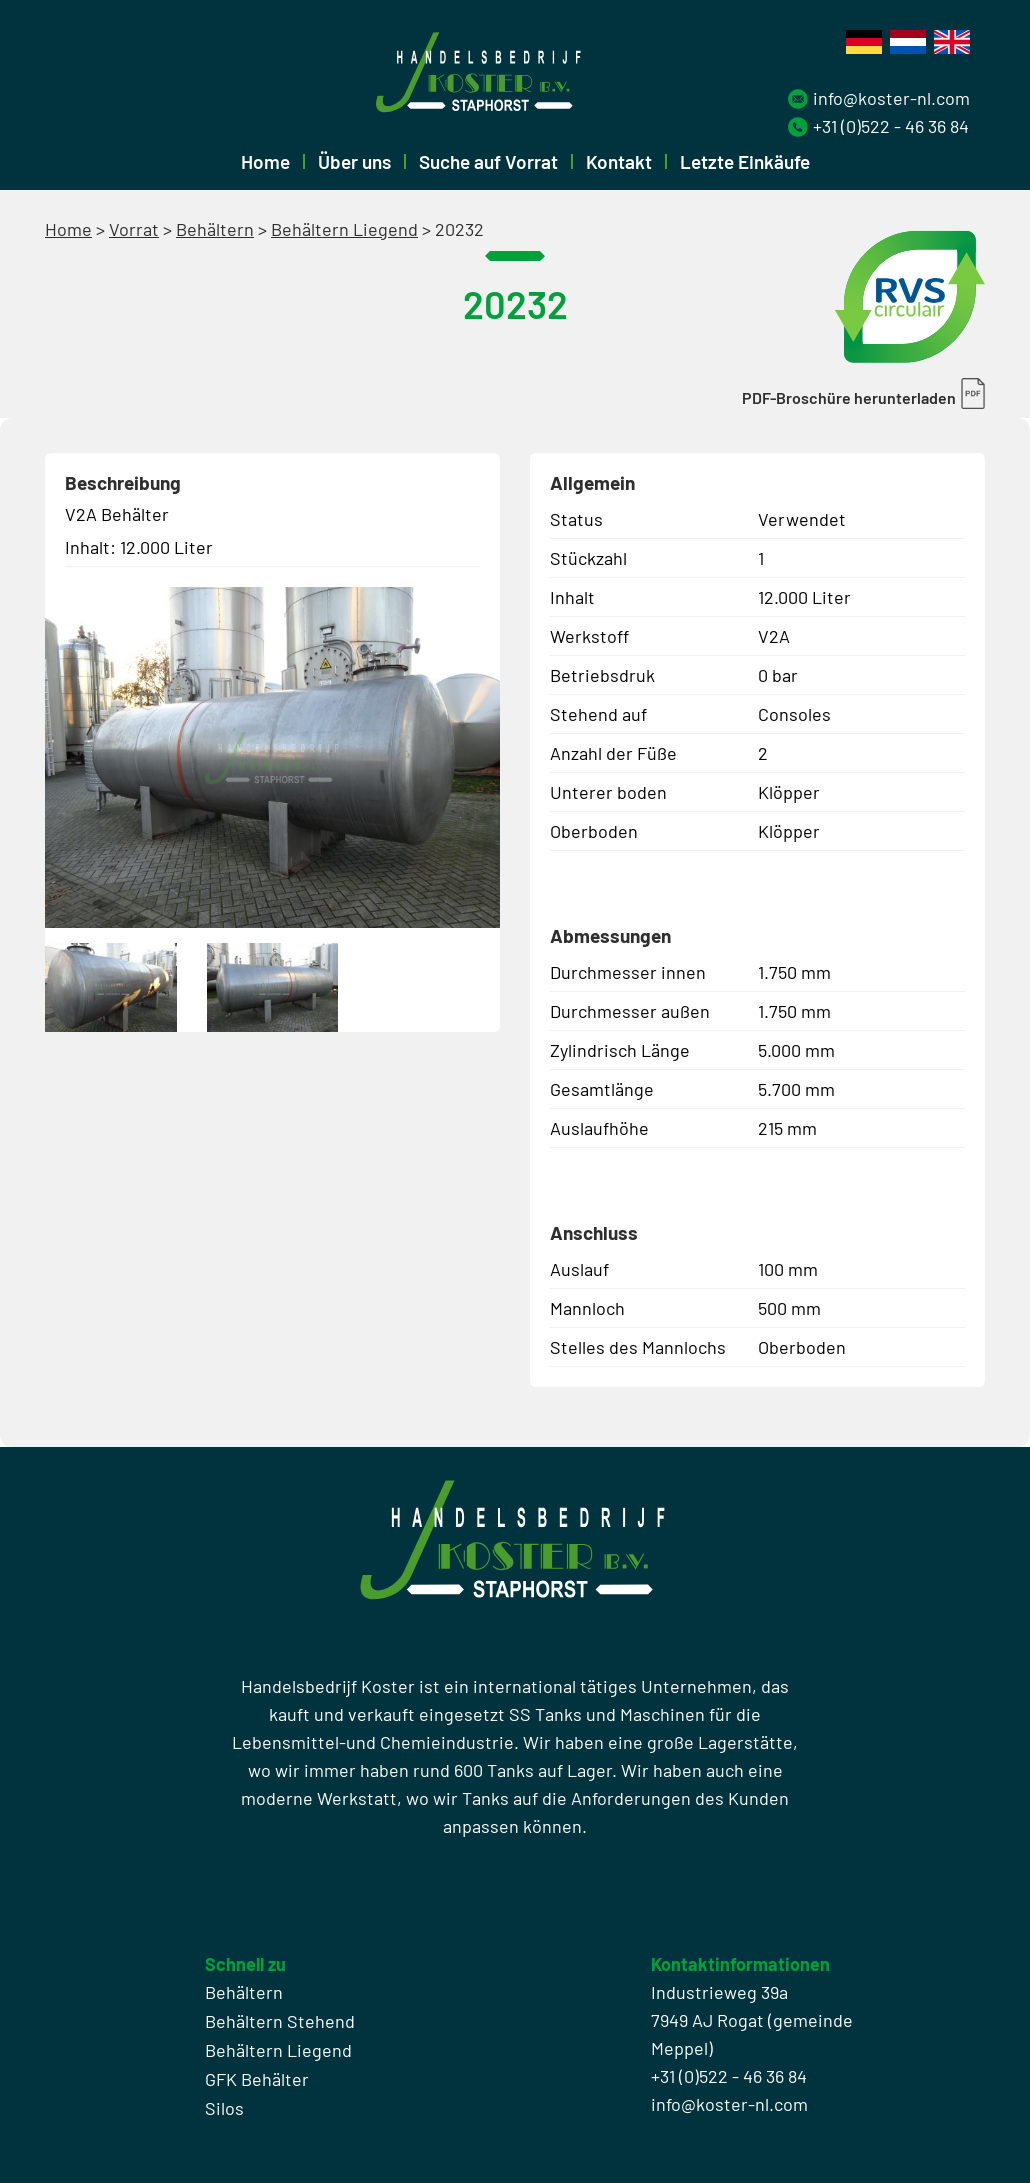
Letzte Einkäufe (745, 161)
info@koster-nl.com (891, 98)
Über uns (354, 161)
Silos (224, 2108)
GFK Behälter (257, 2079)
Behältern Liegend (344, 229)
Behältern (215, 229)
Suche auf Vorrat (488, 161)
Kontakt (619, 161)
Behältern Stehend (280, 2021)
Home (265, 161)
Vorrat (134, 229)
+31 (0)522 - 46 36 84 (891, 126)
